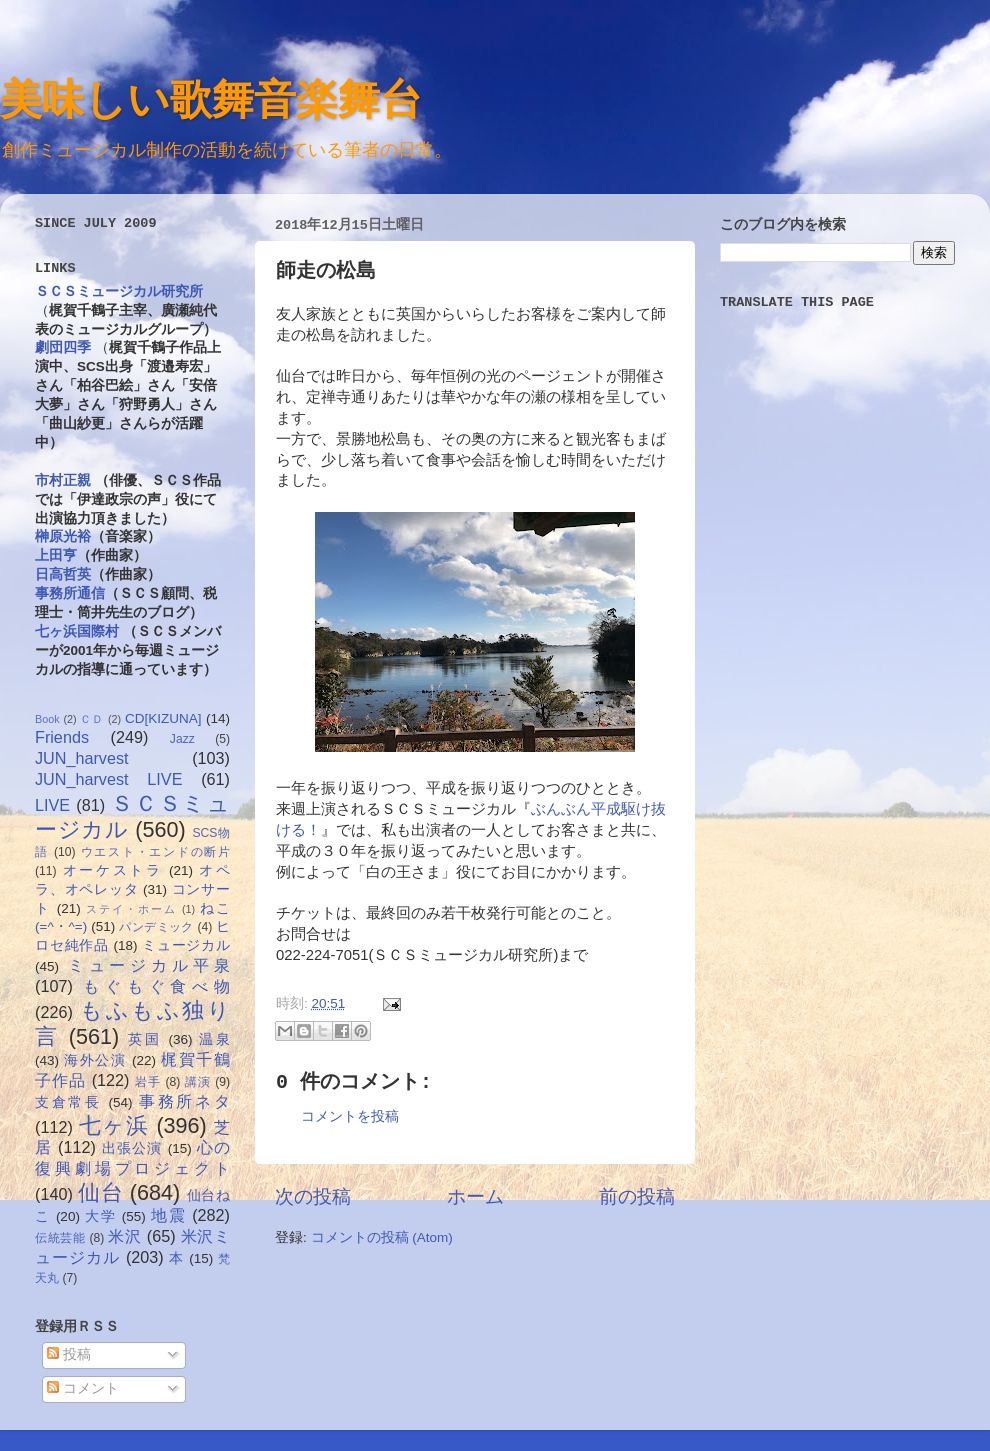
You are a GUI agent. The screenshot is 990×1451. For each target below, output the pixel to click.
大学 (100, 1216)
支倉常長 (68, 1102)
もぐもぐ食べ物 (156, 986)
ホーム (475, 1196)
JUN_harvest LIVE (108, 779)
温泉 (214, 1039)
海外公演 (95, 1060)
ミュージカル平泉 (149, 965)
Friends (62, 737)
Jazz (182, 739)
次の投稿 (313, 1196)
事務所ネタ (184, 1101)
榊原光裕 (63, 536)
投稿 (69, 1354)
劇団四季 (63, 347)
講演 (198, 1082)
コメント (83, 1388)
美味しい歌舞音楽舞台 (211, 98)
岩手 (148, 1082)
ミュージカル (186, 945)
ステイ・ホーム (131, 909)
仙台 (100, 1192)
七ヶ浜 (114, 1125)
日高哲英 (63, 574)
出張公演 (132, 1148)
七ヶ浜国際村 (77, 631)
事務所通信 (70, 593)
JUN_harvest (82, 758)
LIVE (52, 805)
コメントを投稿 (350, 1116)
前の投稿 (637, 1196)
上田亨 (56, 555)
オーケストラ (113, 870)
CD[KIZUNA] (163, 718)
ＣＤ (92, 719)
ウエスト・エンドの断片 (155, 852)
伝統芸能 (60, 1238)
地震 (168, 1215)
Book (47, 719)
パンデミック (156, 927)
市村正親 (63, 480)
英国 (145, 1039)
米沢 (124, 1236)
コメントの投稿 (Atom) (382, 1237)
